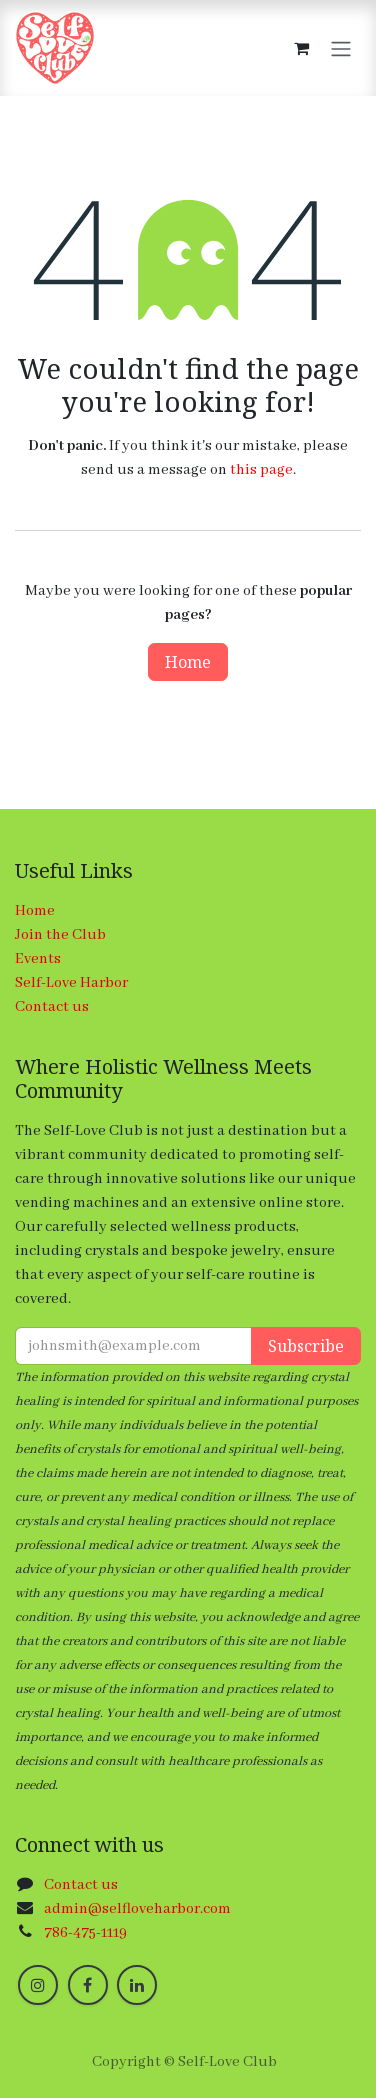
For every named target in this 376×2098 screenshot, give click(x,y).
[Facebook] (88, 1985)
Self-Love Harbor (71, 983)
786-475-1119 (85, 1933)
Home (188, 662)
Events (38, 959)
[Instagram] (38, 1985)
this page (261, 470)
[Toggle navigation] (341, 48)
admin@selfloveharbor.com (137, 1909)
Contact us (52, 1007)
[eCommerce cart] (301, 48)
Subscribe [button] (306, 1346)
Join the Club (60, 935)
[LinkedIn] (137, 1985)
